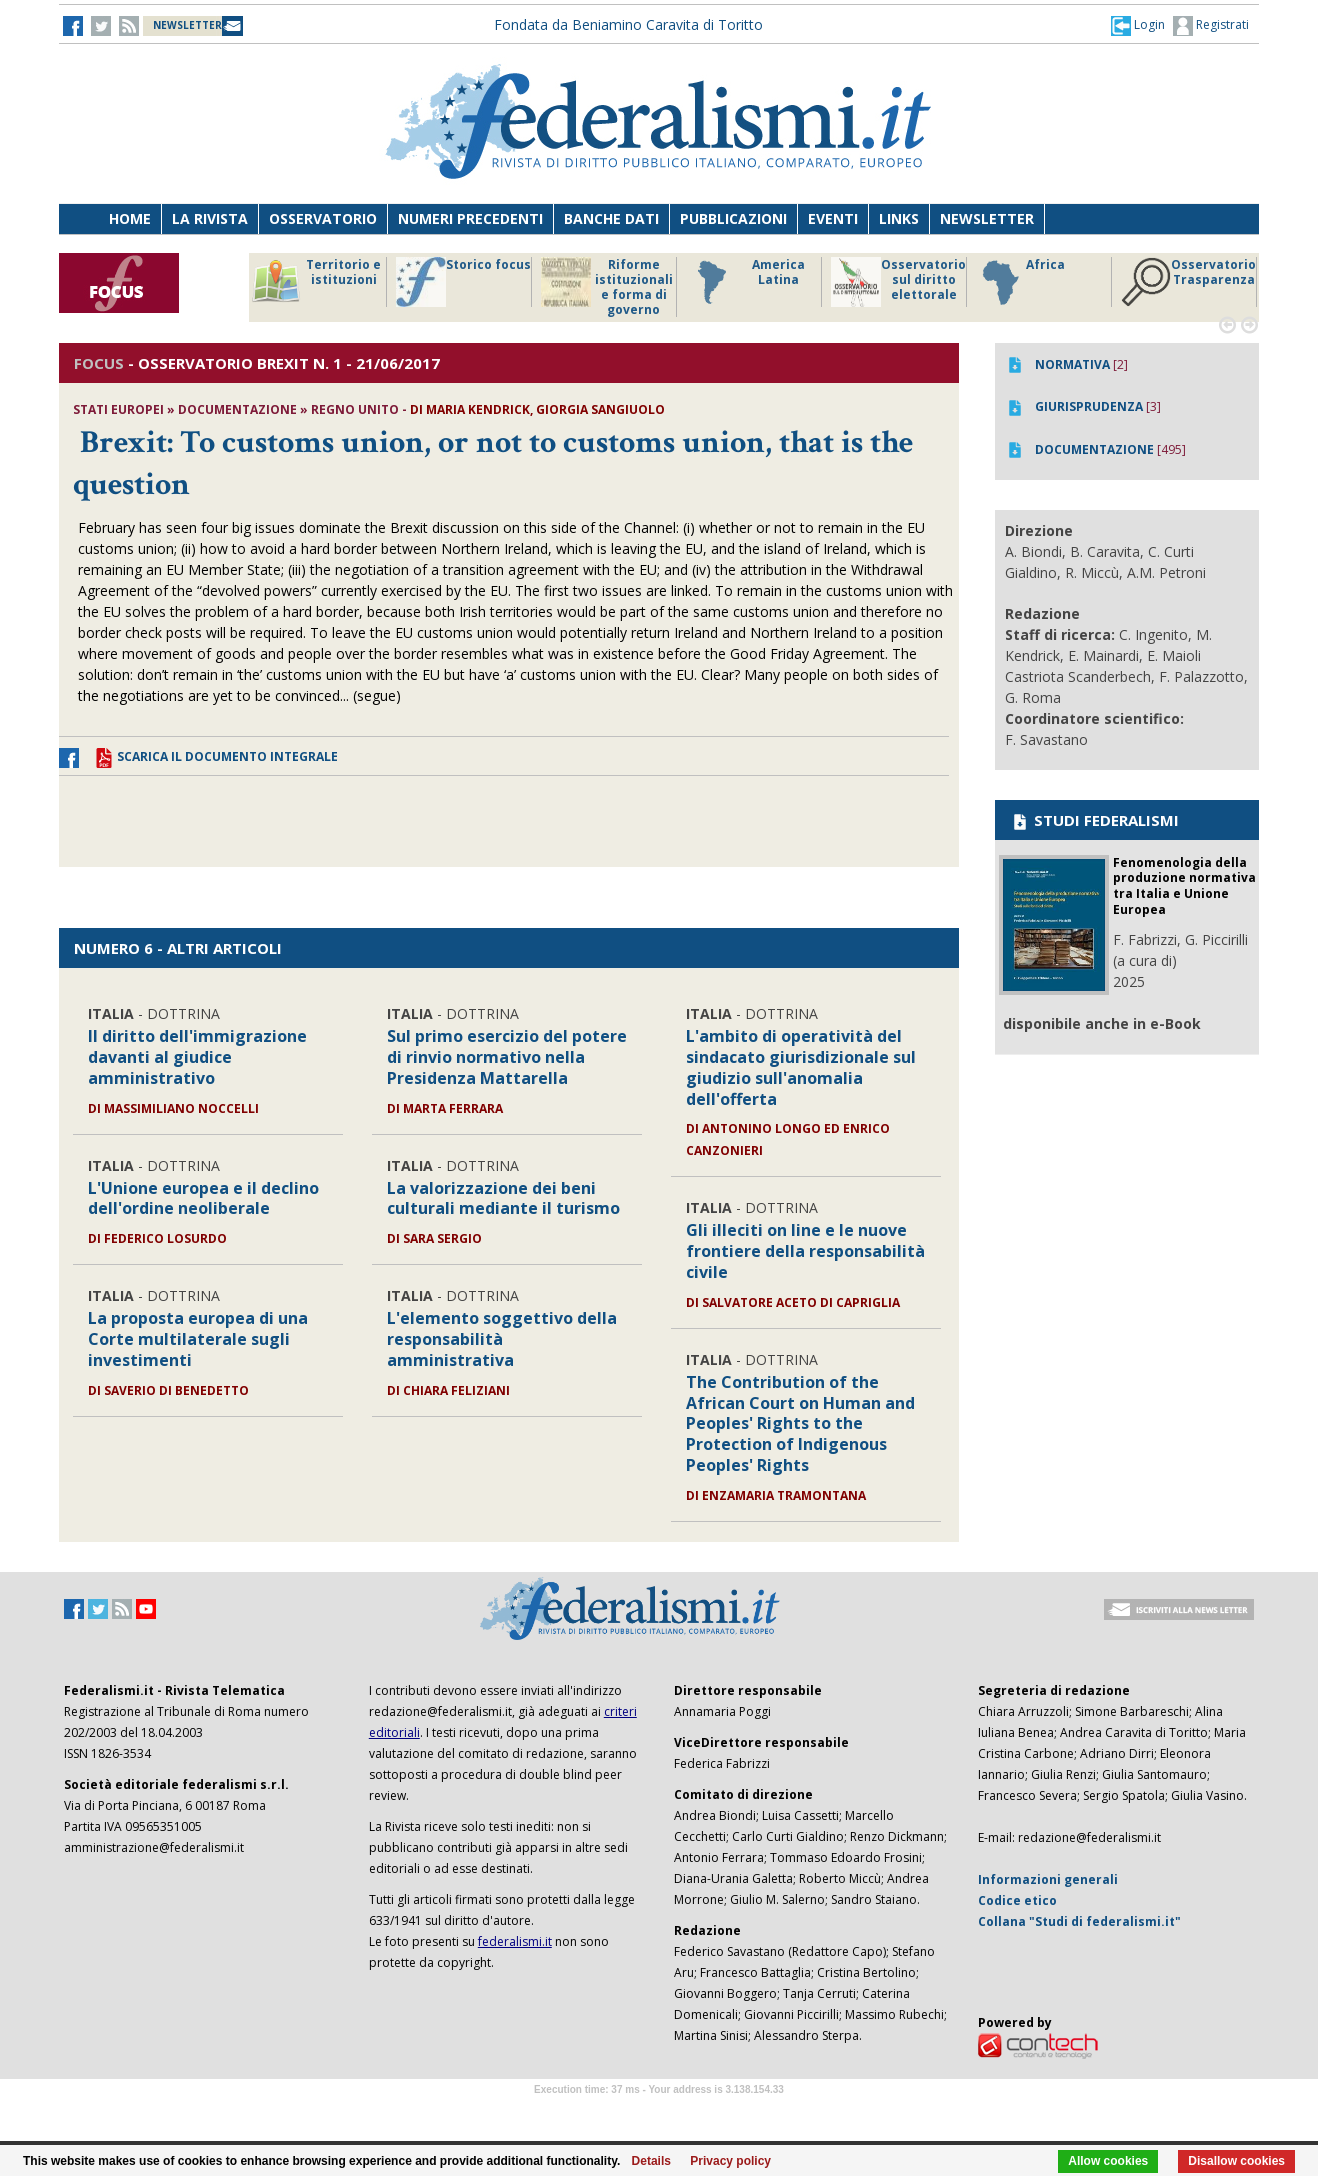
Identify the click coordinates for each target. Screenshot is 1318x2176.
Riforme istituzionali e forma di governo (607, 287)
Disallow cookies (1236, 2161)
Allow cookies (1108, 2161)
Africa (1020, 282)
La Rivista (210, 218)
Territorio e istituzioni (316, 282)
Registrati (1211, 26)
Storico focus (463, 282)
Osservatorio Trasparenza (1188, 282)
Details (651, 2161)
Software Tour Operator (659, 2112)
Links (899, 218)
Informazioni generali (1048, 1879)
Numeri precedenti (470, 218)
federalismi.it (515, 1941)
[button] (1138, 25)
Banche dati (611, 218)
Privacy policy (730, 2161)
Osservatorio (323, 218)
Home (130, 218)
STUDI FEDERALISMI (1094, 820)
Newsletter (987, 218)
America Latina (745, 282)
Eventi (833, 218)
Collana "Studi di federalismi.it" (1079, 1921)
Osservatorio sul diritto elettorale (898, 282)
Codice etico (1017, 1900)
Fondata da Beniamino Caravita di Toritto (628, 24)
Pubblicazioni (733, 218)
